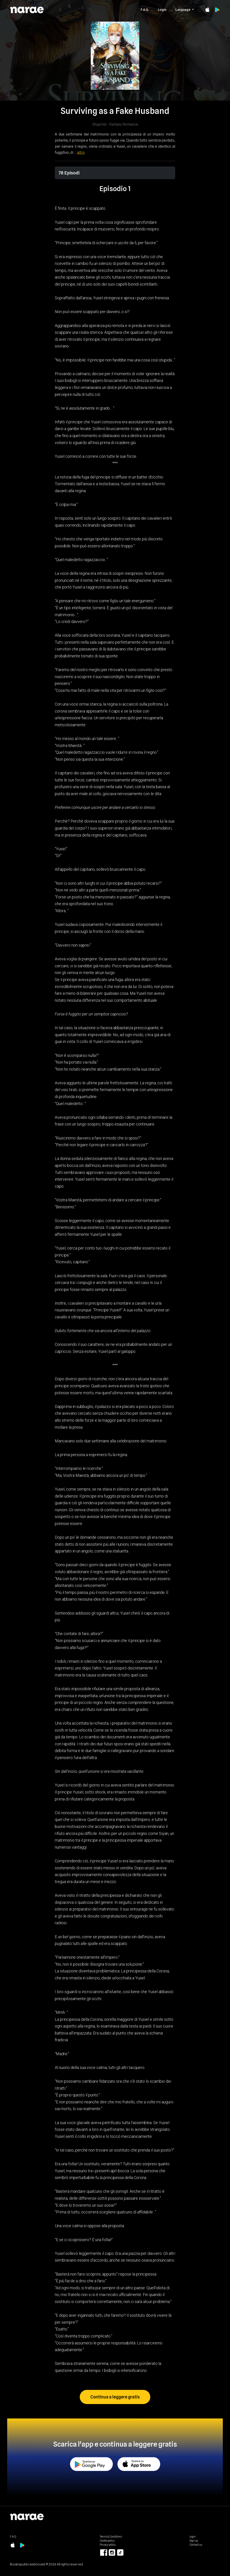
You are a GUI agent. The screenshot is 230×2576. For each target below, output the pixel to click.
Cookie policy (107, 2540)
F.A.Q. (145, 9)
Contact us (196, 2544)
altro (81, 152)
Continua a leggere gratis (115, 2396)
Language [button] (183, 9)
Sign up (194, 2540)
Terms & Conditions (111, 2536)
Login (162, 9)
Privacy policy (108, 2544)
